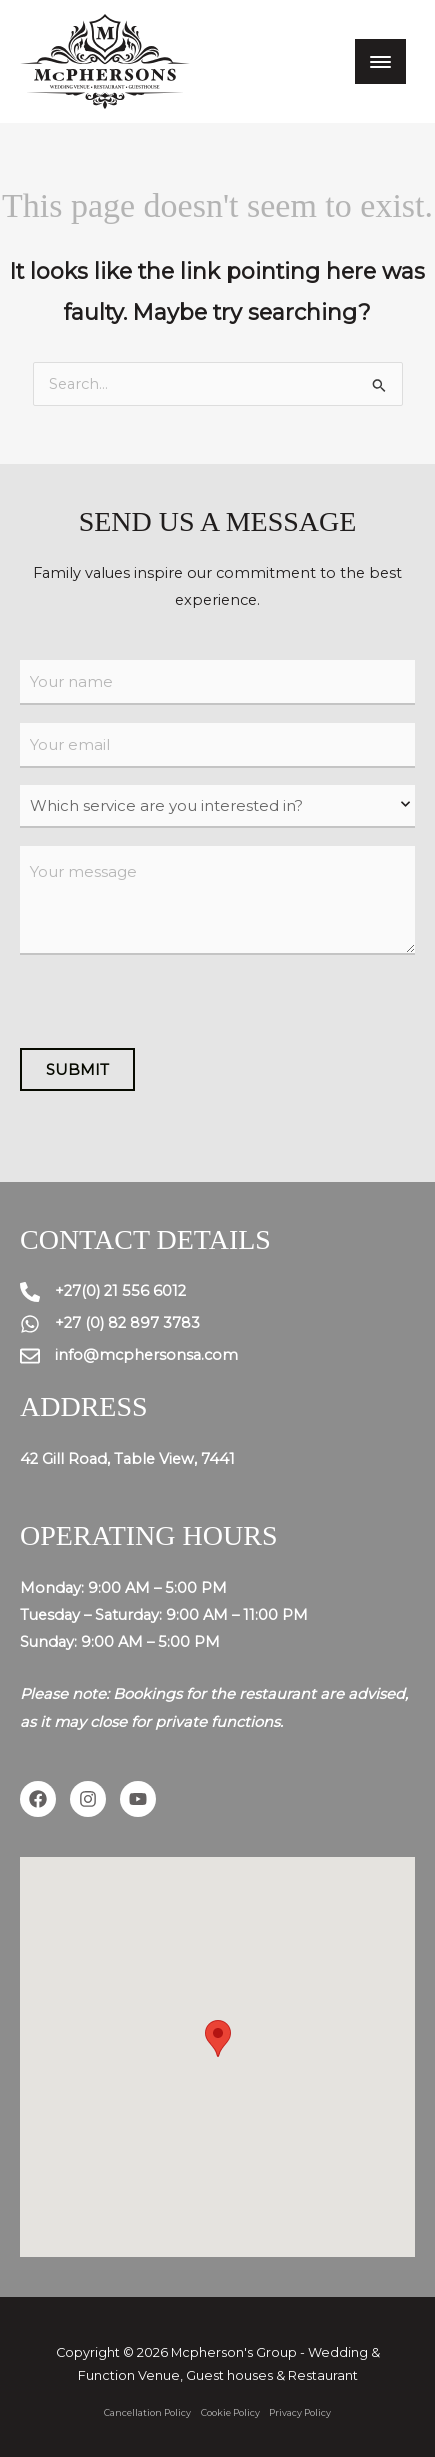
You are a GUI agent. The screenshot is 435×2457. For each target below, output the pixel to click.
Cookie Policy (230, 2412)
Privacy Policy (300, 2412)
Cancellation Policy (147, 2412)
